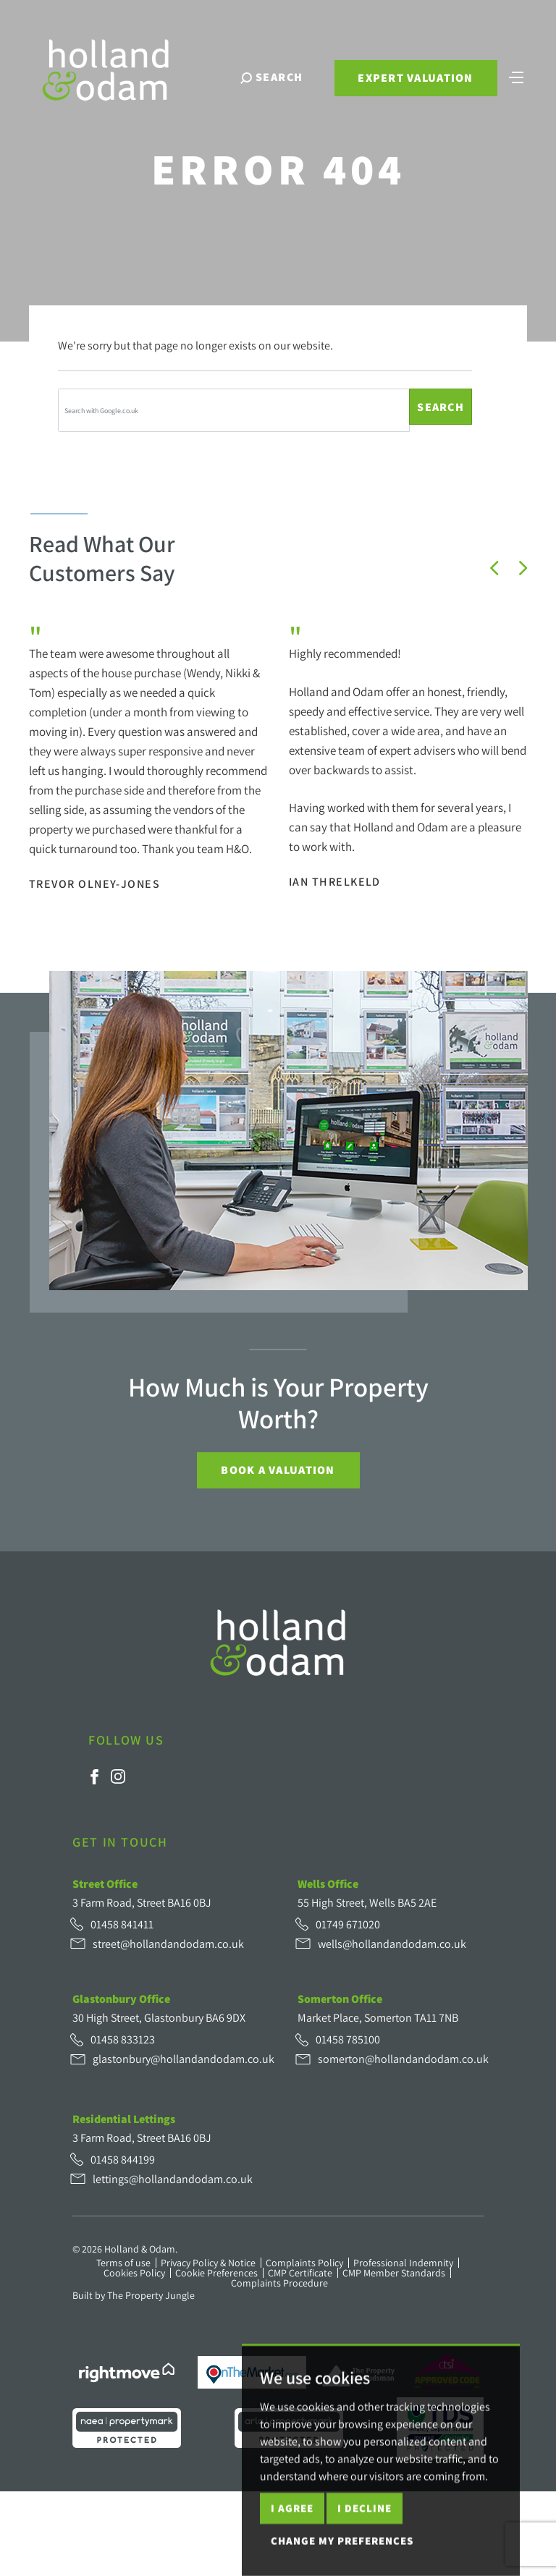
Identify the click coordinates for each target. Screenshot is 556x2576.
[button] (494, 568)
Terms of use (123, 2262)
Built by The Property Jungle (133, 2295)
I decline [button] (364, 2552)
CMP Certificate (300, 2272)
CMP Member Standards (393, 2272)
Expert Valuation (415, 77)
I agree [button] (292, 2552)
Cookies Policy (134, 2272)
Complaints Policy (304, 2262)
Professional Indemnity (403, 2262)
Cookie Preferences (216, 2272)
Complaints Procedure (279, 2282)
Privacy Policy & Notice (208, 2262)
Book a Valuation (277, 1470)
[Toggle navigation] (516, 76)
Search (440, 407)
